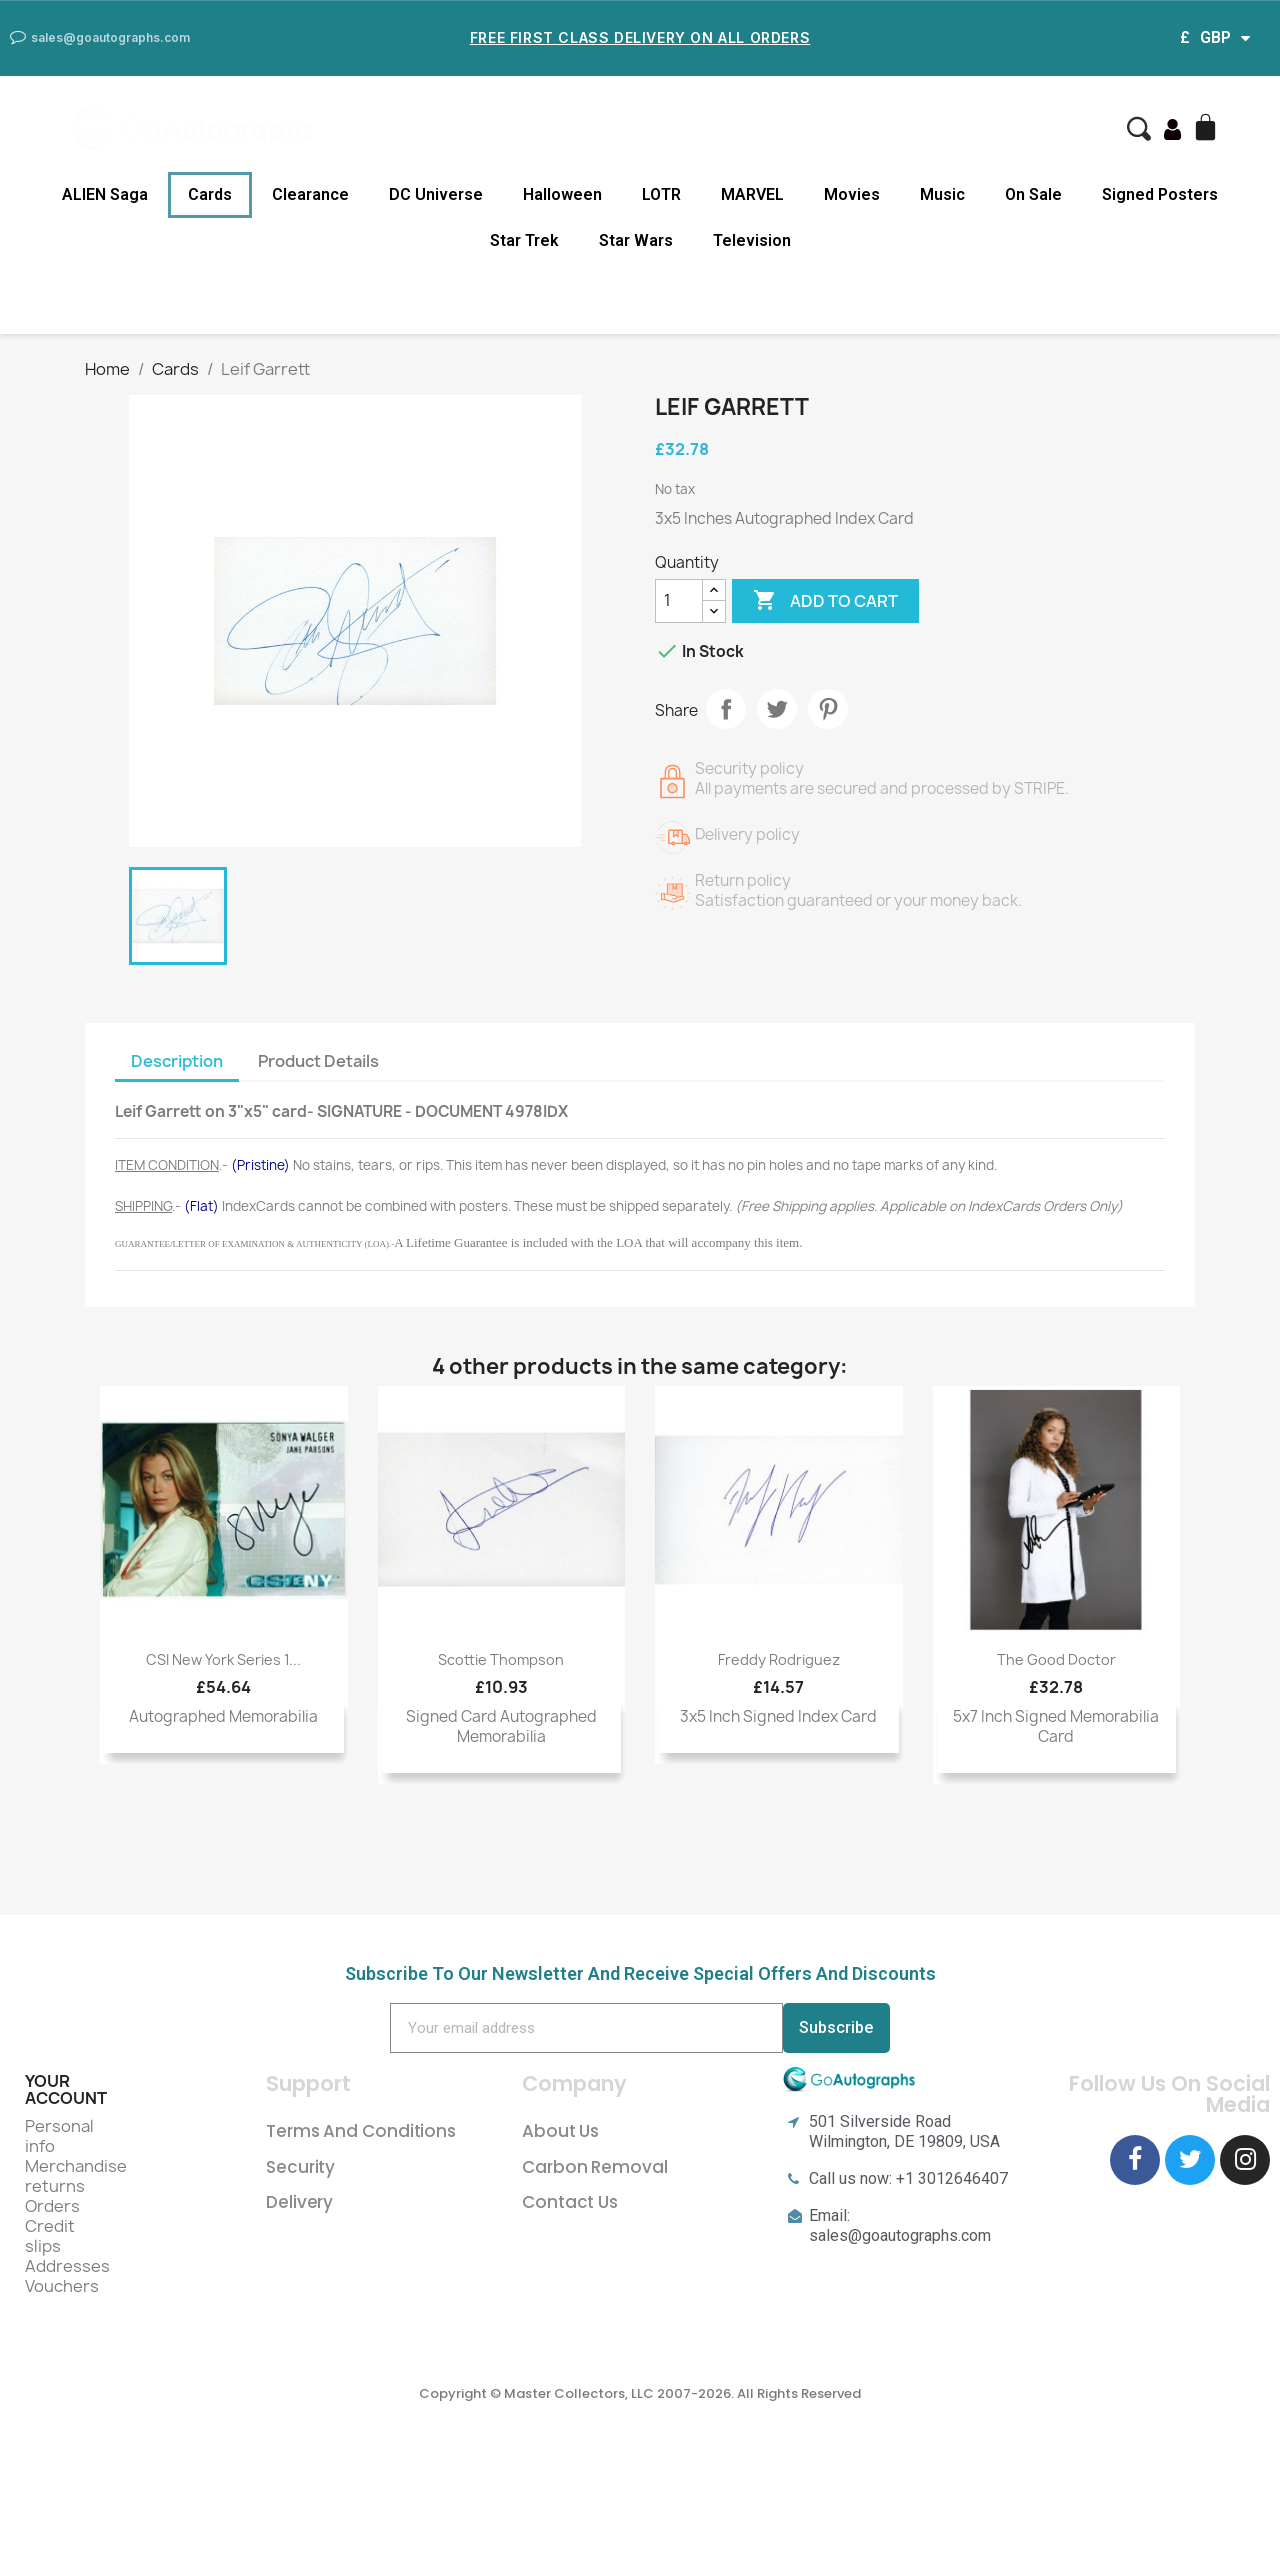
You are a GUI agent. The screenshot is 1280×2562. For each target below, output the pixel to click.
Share (726, 709)
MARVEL (752, 194)
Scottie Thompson (501, 1659)
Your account (66, 2090)
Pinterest (828, 709)
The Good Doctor (1056, 1659)
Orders (52, 2206)
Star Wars (636, 240)
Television (752, 240)
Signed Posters (1160, 194)
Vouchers (62, 2286)
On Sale (1033, 194)
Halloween (562, 194)
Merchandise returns (76, 2176)
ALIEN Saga (105, 194)
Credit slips (50, 2236)
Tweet (777, 709)
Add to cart (825, 601)
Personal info (59, 2136)
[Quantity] (679, 601)
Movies (852, 194)
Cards (210, 194)
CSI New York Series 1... (223, 1659)
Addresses (67, 2266)
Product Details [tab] (318, 1061)
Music (942, 194)
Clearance (310, 194)
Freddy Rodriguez (779, 1659)
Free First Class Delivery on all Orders (640, 37)
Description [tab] (177, 1061)
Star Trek (524, 240)
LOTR (661, 194)
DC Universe (436, 194)
